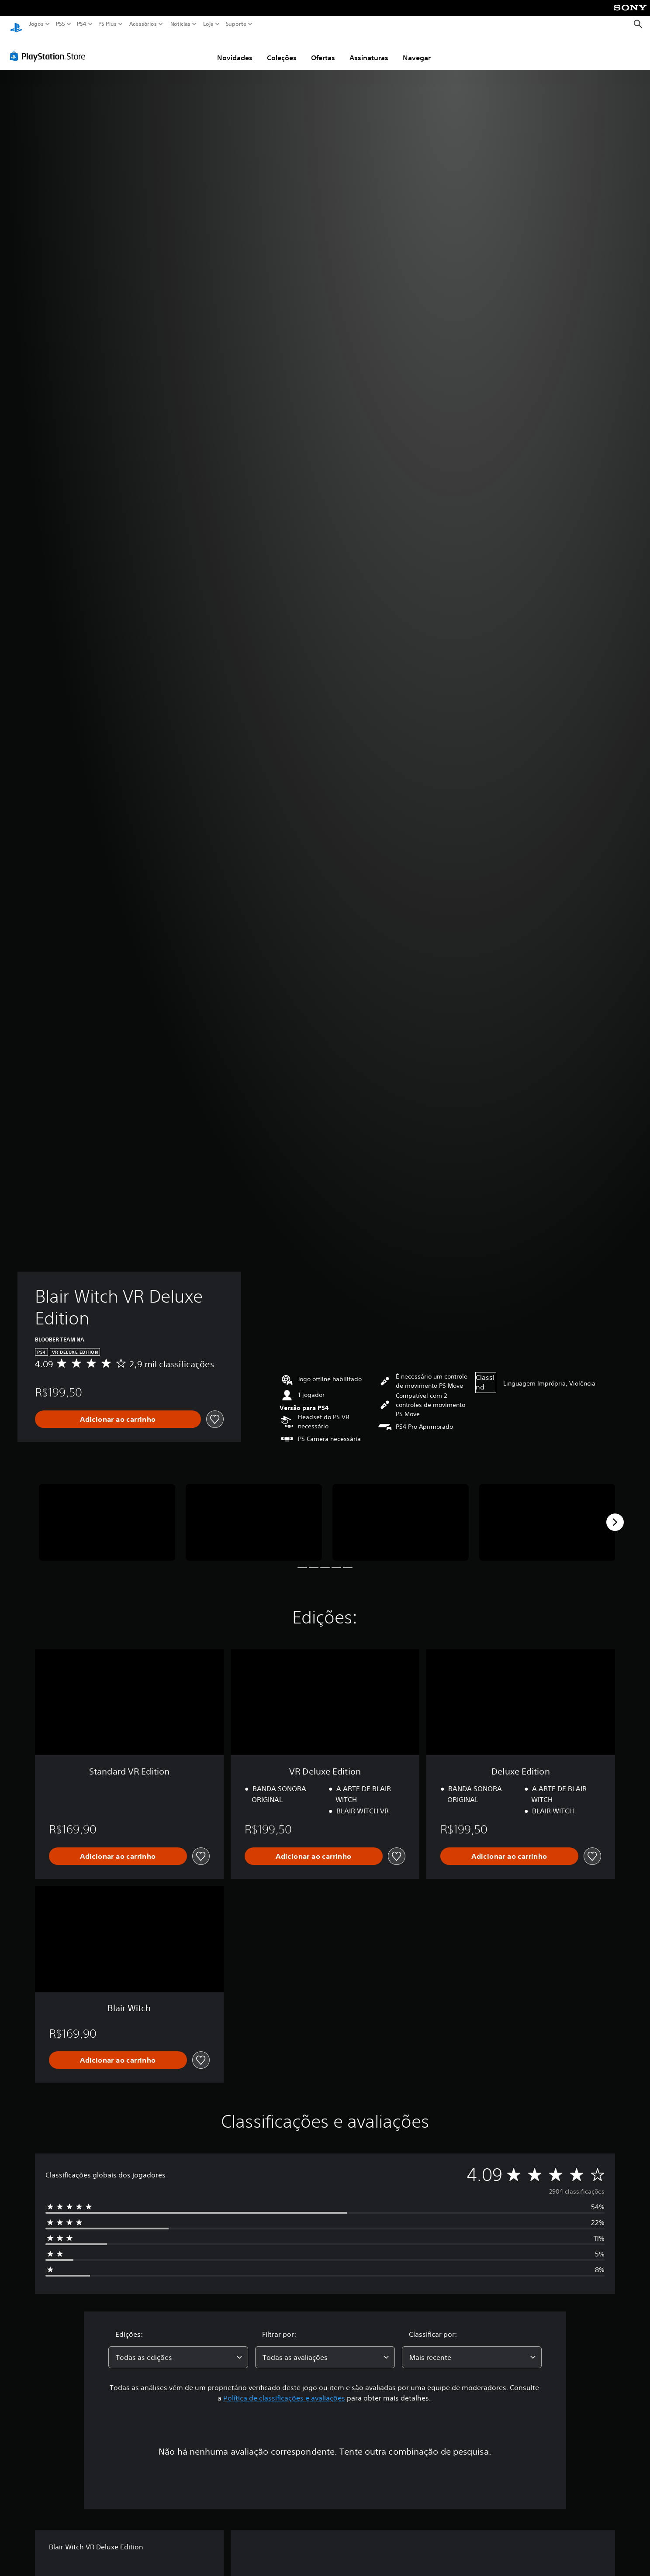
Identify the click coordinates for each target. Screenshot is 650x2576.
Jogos (36, 24)
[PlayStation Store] (50, 48)
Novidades (234, 49)
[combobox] (178, 2349)
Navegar (417, 49)
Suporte (236, 24)
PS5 (60, 24)
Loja (208, 24)
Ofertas (323, 49)
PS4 (81, 24)
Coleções (282, 49)
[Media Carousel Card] (107, 1514)
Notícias (180, 24)
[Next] (615, 1514)
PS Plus (107, 24)
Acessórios (143, 24)
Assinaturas (368, 49)
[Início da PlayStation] (16, 24)
